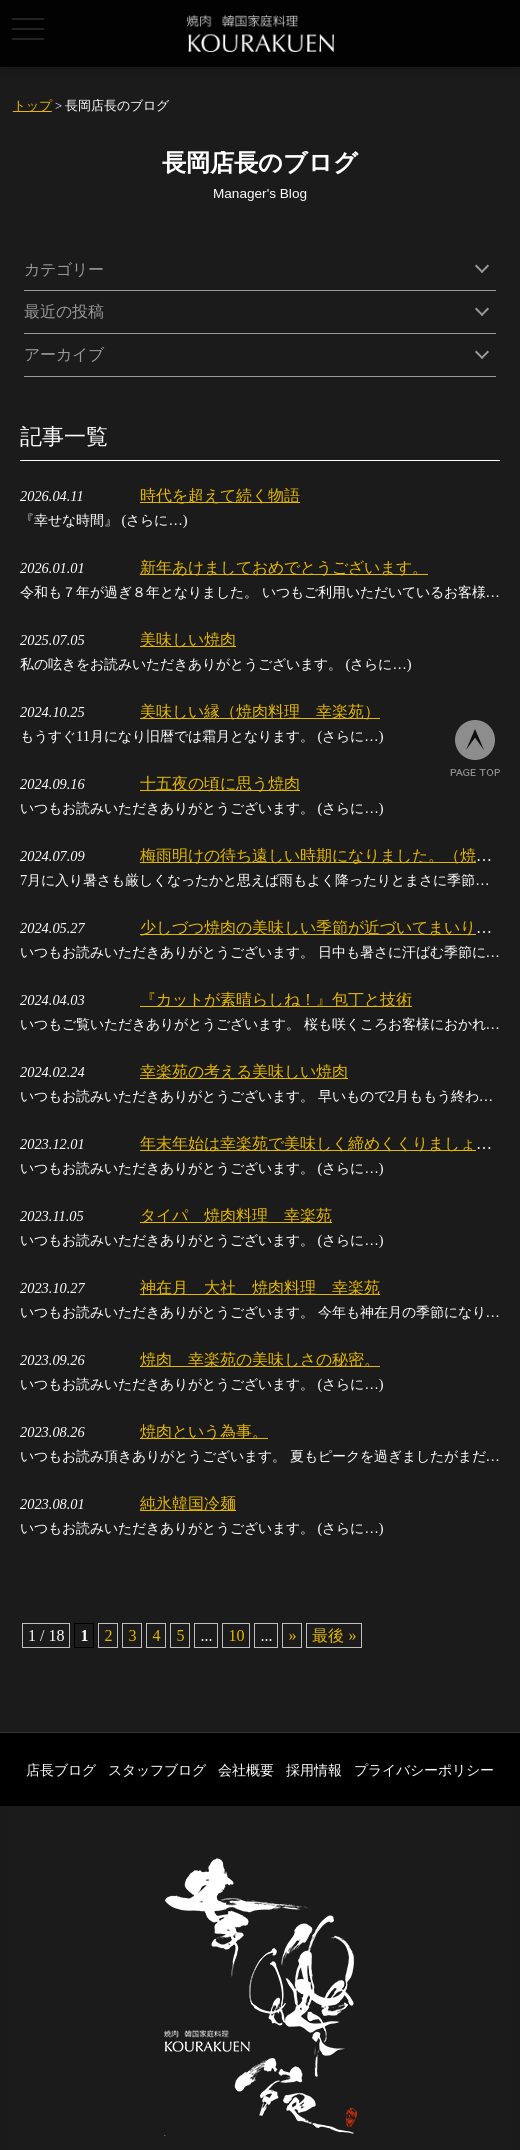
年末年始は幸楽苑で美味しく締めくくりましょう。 (324, 1143)
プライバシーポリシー (424, 1770)
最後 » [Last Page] (334, 1635)
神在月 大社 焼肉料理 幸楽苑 (260, 1287)
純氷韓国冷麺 (188, 1503)
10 (236, 1635)
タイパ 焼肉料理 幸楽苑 (236, 1215)
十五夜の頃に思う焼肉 (220, 783)
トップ (32, 106)
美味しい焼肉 (188, 639)
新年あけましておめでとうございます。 (284, 567)
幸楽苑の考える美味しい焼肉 (244, 1071)
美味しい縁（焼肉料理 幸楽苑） (260, 711)
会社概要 (246, 1770)
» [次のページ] (292, 1635)
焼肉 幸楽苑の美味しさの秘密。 (260, 1359)
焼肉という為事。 (204, 1431)
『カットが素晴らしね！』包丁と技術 (276, 999)
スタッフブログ (157, 1770)
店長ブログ (61, 1770)
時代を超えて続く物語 (220, 495)
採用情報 (314, 1770)
